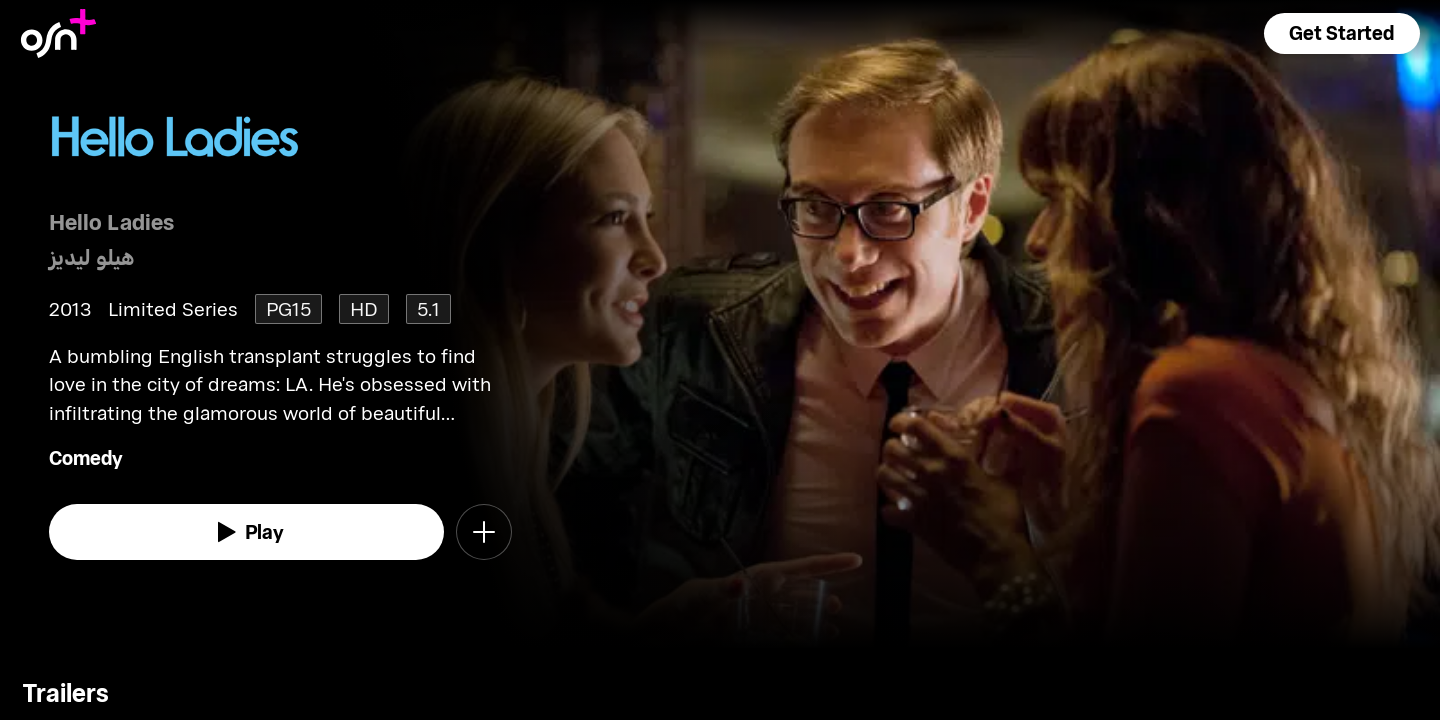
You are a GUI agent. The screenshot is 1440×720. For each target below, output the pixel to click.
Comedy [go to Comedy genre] (86, 457)
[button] (1342, 33)
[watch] (247, 532)
